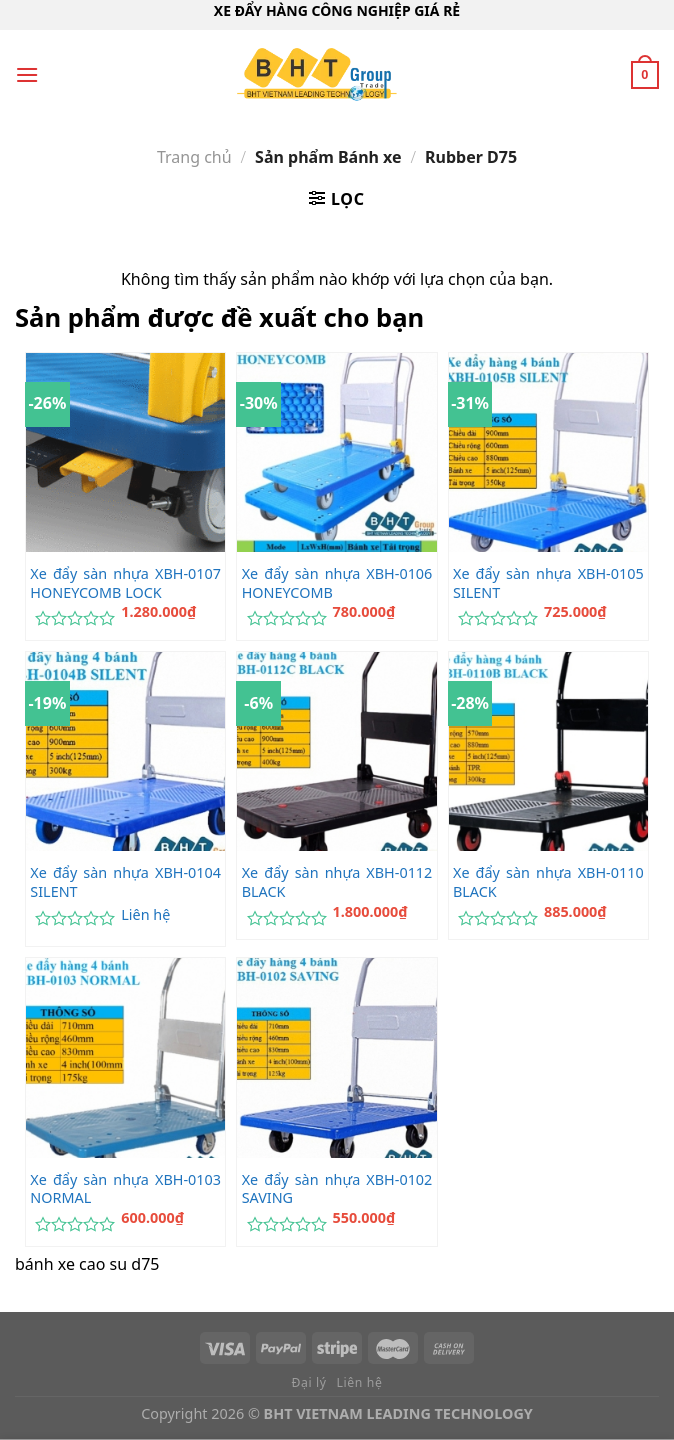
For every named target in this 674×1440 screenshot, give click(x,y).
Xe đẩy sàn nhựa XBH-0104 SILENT (125, 882)
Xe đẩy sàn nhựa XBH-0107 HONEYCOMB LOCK (125, 583)
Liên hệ (145, 915)
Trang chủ (194, 157)
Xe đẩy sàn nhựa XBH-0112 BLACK (337, 882)
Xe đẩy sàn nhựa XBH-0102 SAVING (337, 1189)
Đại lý (309, 1382)
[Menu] (27, 74)
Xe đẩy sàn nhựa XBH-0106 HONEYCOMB (337, 583)
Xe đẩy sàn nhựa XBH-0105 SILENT (548, 583)
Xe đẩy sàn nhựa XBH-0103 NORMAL (125, 1189)
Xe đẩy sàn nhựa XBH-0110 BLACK (548, 882)
